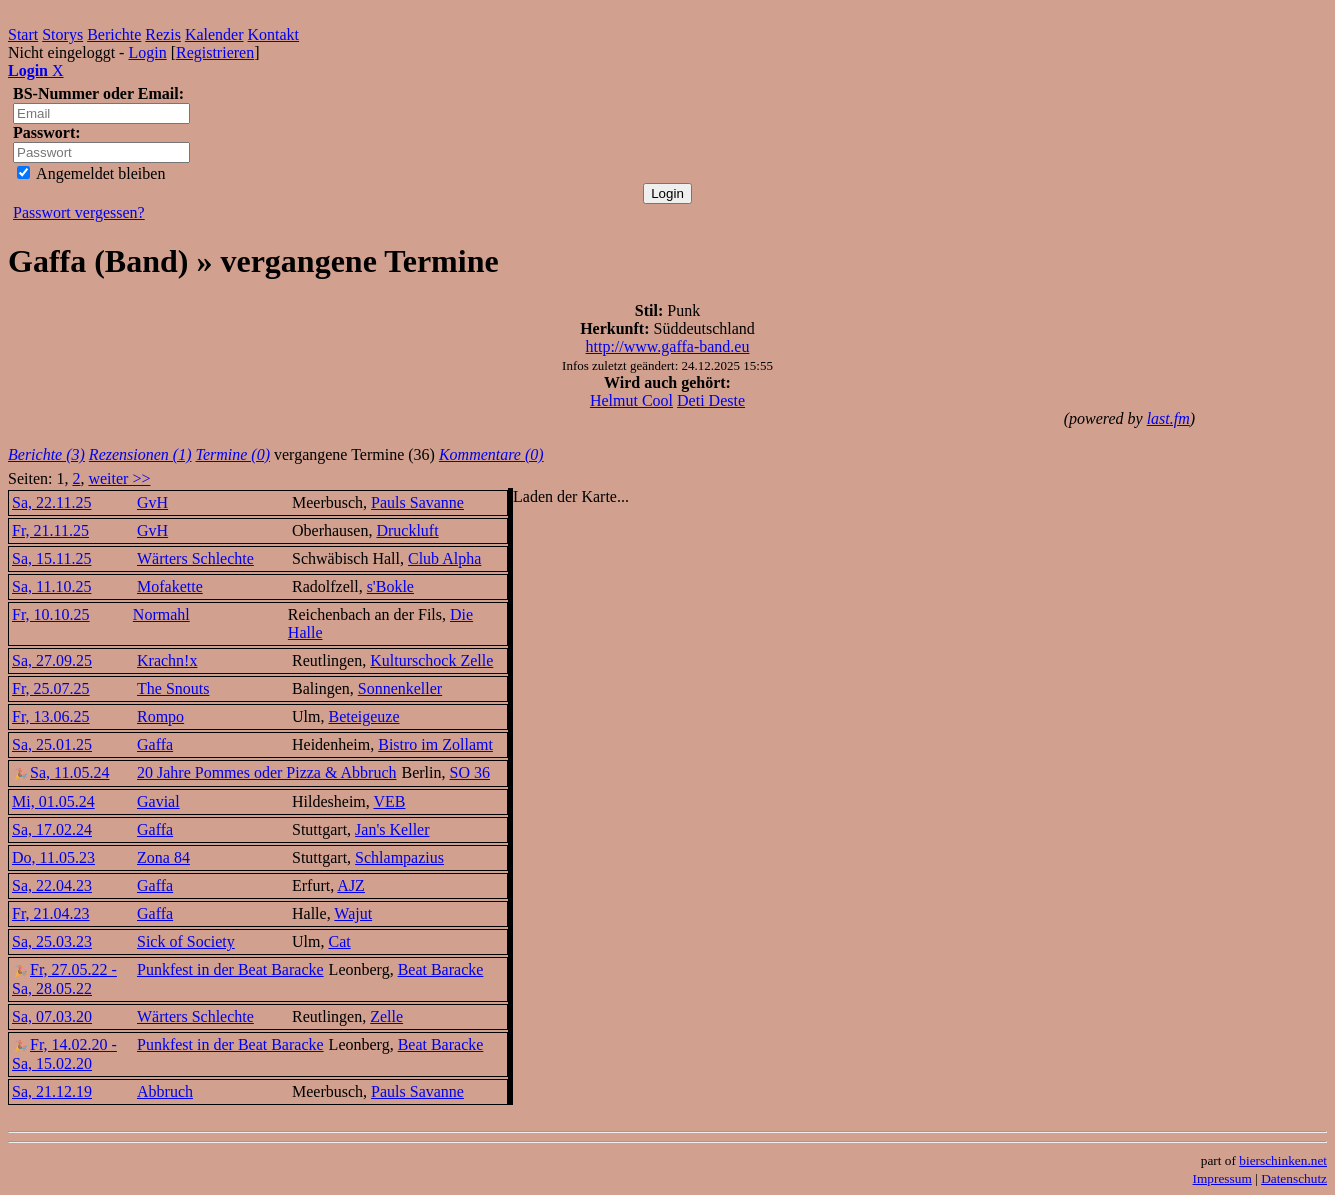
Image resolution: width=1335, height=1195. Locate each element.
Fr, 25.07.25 (51, 688)
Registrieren (215, 52)
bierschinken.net (1283, 1160)
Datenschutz (1294, 1178)
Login (147, 52)
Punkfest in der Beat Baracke (230, 969)
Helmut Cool (631, 400)
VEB (389, 801)
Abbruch (165, 1091)
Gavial (158, 801)
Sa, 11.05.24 (60, 772)
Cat (339, 941)
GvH (152, 502)
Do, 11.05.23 (53, 857)
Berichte (114, 34)
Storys (62, 34)
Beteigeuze (363, 716)
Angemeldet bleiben (91, 173)
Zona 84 (163, 857)
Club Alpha (444, 558)
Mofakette (170, 586)
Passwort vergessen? (79, 212)
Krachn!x (167, 660)
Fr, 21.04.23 (51, 913)
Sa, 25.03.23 (52, 941)
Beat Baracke (441, 969)
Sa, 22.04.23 (52, 885)
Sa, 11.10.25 (51, 586)
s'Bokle (390, 586)
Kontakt (274, 34)
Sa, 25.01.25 (52, 744)
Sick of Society (186, 941)
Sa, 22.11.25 (51, 502)
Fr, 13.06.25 (51, 716)
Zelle (386, 1016)
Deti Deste (711, 400)
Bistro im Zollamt (435, 744)
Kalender (214, 34)
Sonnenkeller (400, 688)
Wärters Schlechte (195, 558)
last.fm (1168, 418)
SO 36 (470, 772)
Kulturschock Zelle (431, 660)
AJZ (351, 885)
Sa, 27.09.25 (52, 660)
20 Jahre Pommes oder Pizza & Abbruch (267, 772)
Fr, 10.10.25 (51, 614)
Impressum (1222, 1178)
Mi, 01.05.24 (53, 801)
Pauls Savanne (417, 502)
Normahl (161, 614)
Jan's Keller (392, 829)
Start (23, 34)
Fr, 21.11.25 (50, 530)
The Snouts (173, 688)
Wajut (353, 913)
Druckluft (407, 530)
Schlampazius (399, 857)
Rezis (163, 34)
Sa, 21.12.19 (52, 1091)
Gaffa (155, 744)
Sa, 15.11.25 (51, 558)
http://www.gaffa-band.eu (668, 346)
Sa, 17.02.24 (52, 829)
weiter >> (119, 478)
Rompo (160, 716)
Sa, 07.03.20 (52, 1016)
